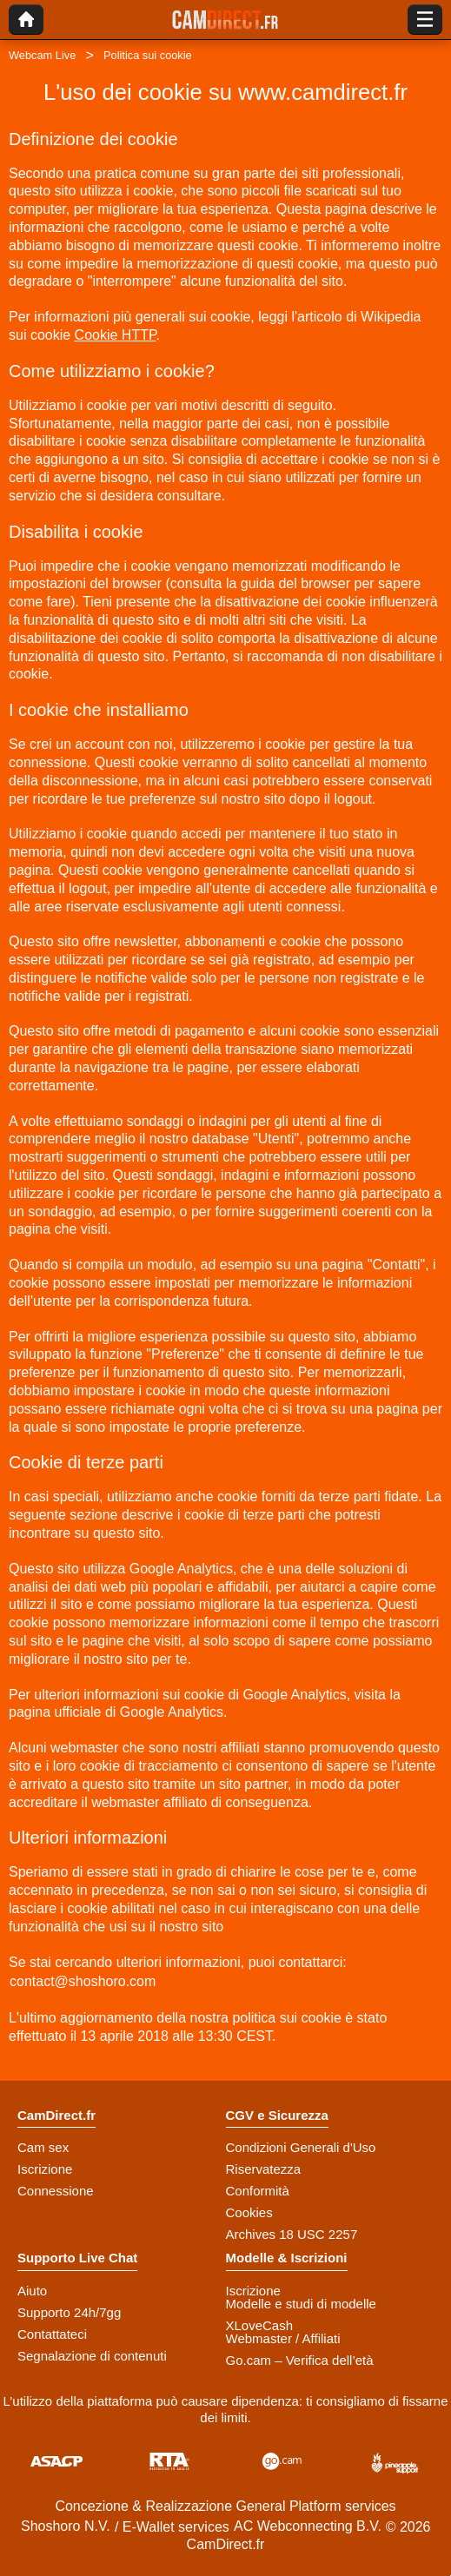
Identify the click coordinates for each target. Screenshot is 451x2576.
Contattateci (52, 2334)
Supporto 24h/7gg (69, 2312)
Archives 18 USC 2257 (292, 2234)
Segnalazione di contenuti (92, 2355)
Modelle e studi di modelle (301, 2303)
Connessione (55, 2190)
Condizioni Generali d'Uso (301, 2147)
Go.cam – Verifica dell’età (300, 2360)
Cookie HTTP (115, 335)
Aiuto (32, 2290)
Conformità (257, 2190)
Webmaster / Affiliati (283, 2338)
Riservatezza (264, 2169)
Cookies (249, 2212)
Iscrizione (44, 2169)
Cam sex (43, 2147)
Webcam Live (42, 55)
